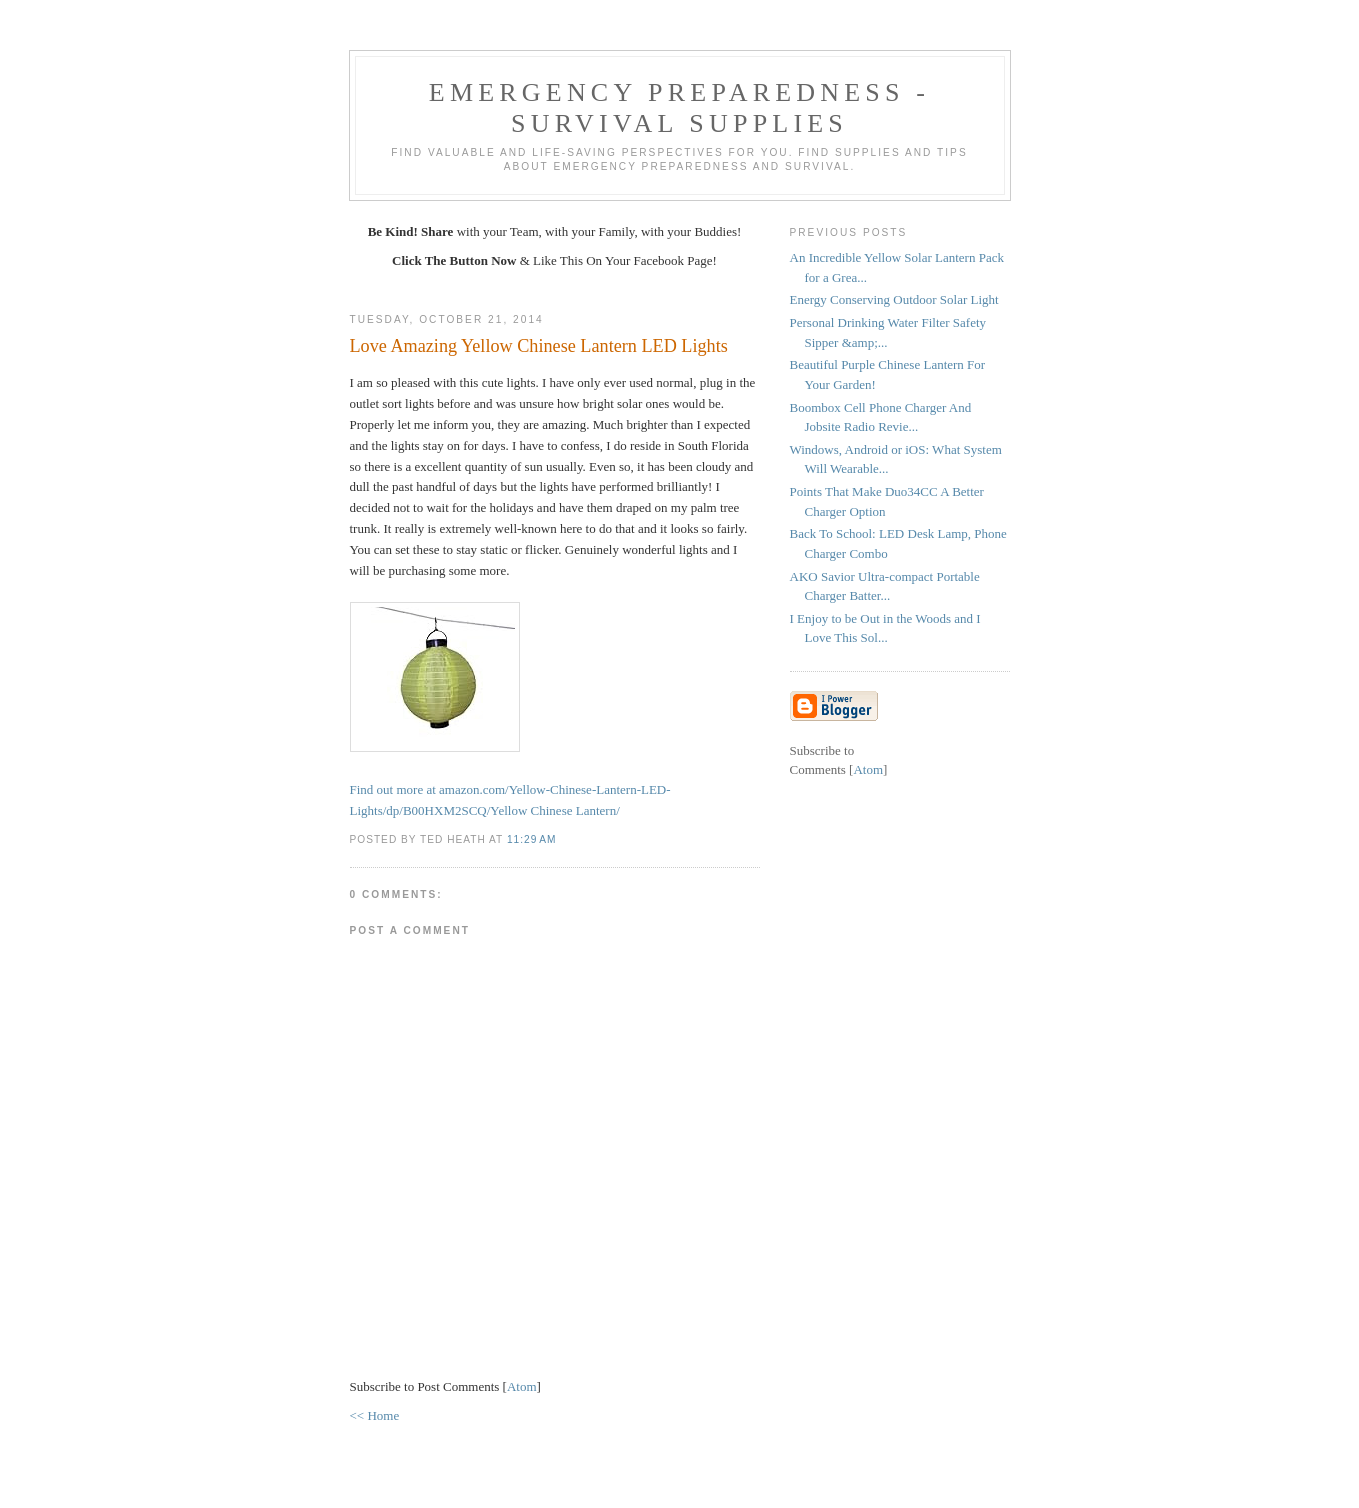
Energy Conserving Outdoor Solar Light (894, 299)
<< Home (375, 1415)
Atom (522, 1386)
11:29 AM (531, 839)
